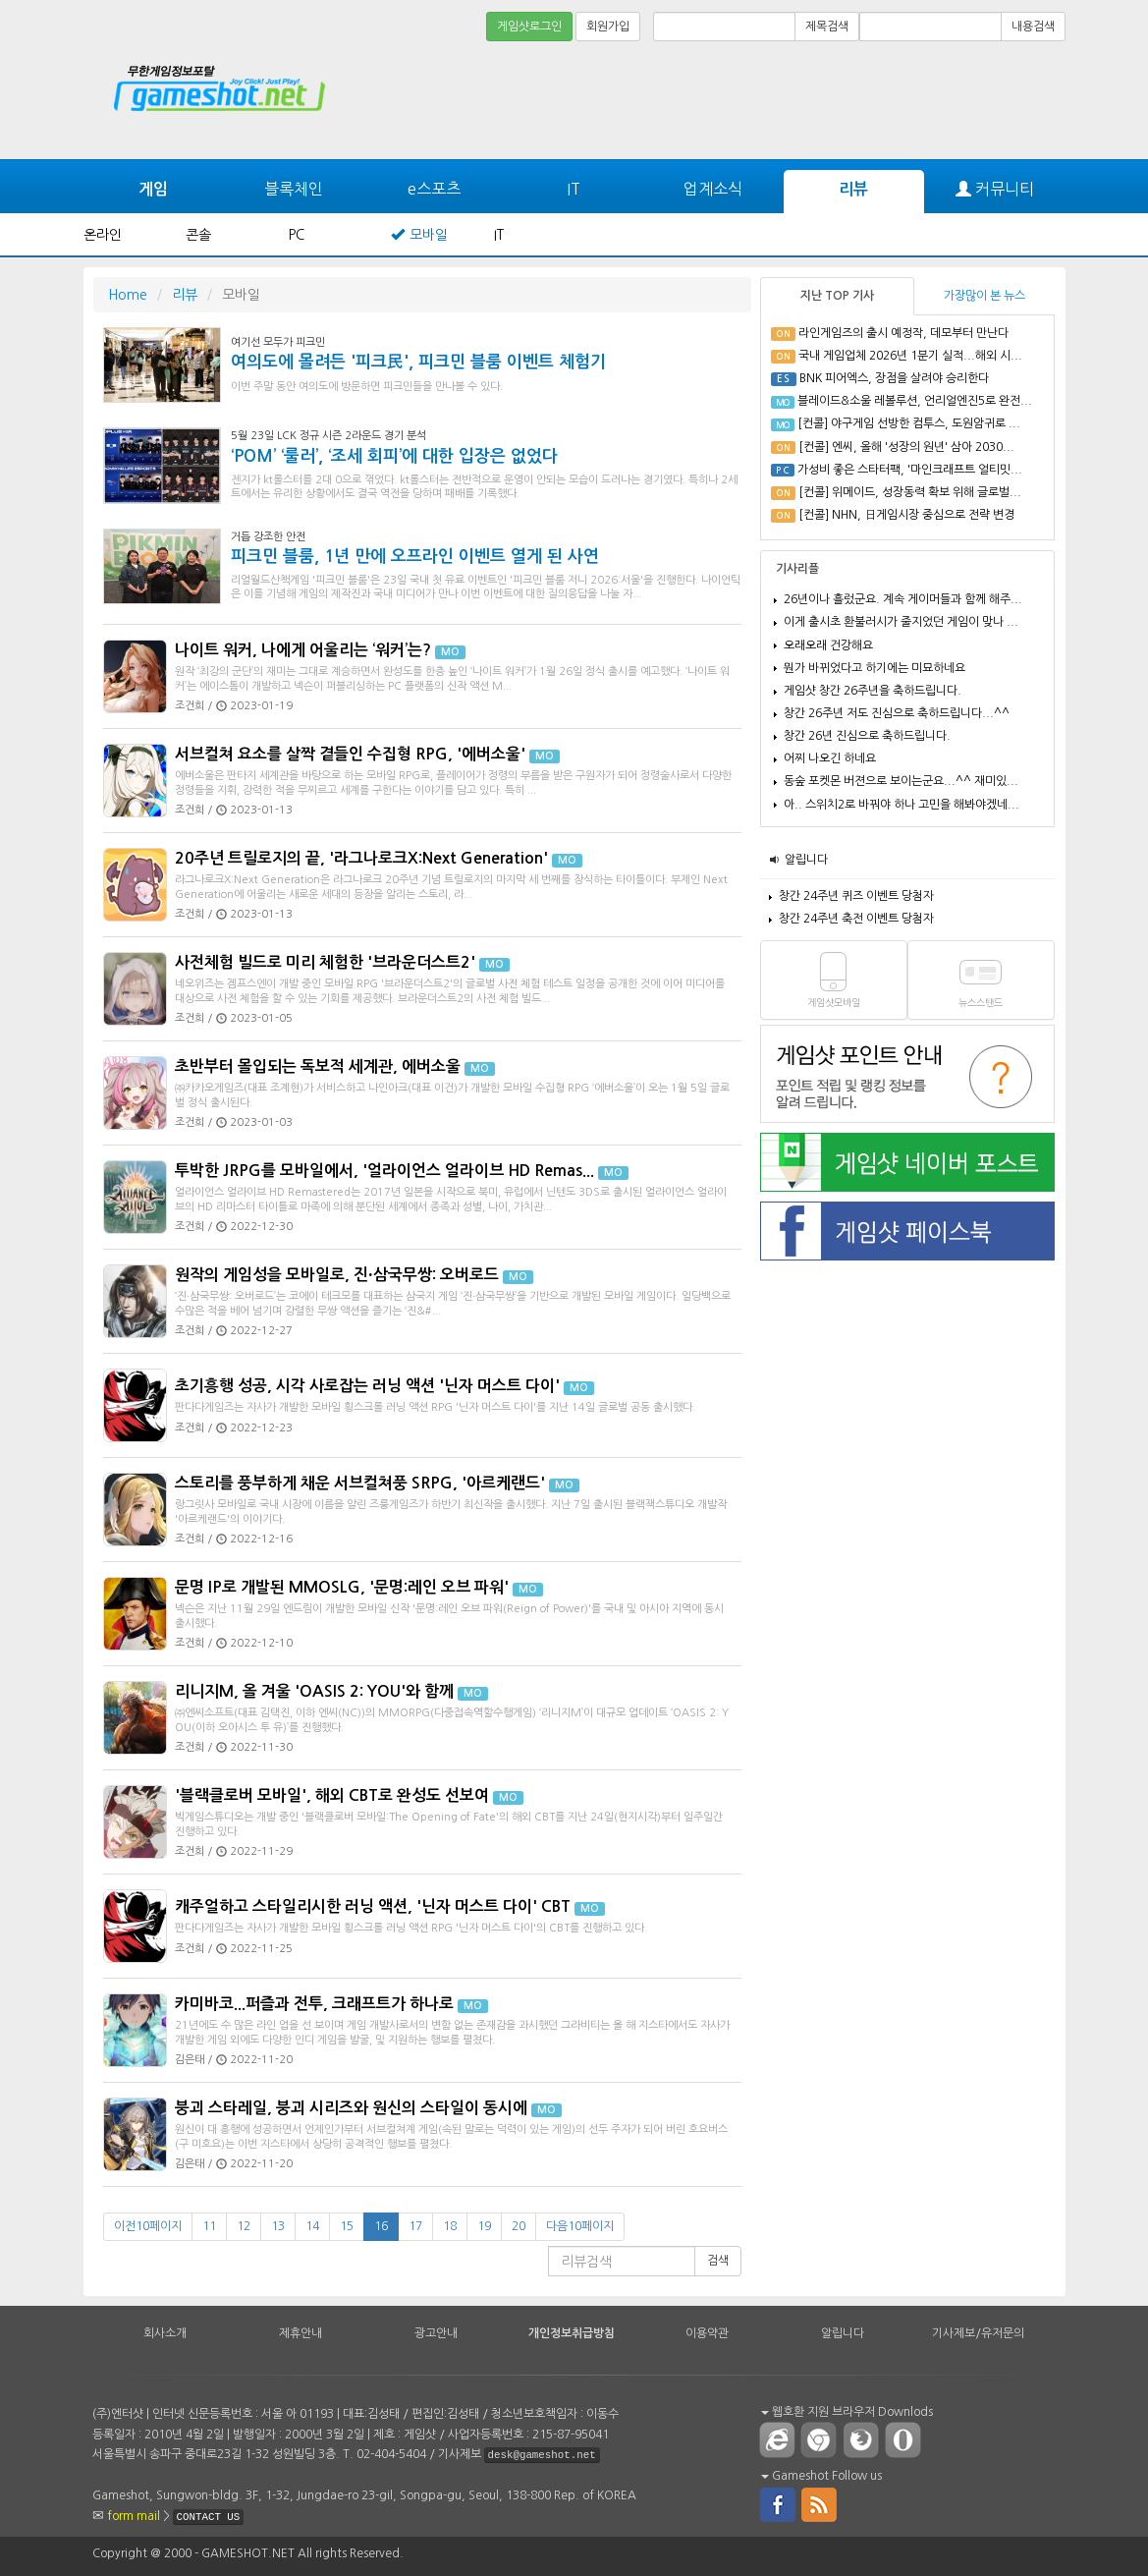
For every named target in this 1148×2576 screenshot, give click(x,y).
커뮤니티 (995, 189)
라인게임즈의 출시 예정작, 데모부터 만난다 (903, 333)
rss (820, 2503)
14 (312, 2226)
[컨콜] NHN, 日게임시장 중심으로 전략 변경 (906, 515)
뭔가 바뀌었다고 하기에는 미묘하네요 (874, 668)
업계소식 (712, 188)
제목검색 (826, 26)
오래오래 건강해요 (828, 645)
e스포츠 (434, 188)
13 (278, 2226)
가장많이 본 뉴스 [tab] (984, 296)
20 (518, 2226)
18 (450, 2226)
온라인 (102, 235)
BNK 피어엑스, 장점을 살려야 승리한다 (894, 378)
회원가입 (607, 26)
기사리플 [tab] (797, 569)
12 (243, 2226)
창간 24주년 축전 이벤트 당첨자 (856, 918)
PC (296, 235)
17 (415, 2226)
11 (209, 2226)
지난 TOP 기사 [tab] (837, 296)
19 (484, 2226)
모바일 (429, 235)
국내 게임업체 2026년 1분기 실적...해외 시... (910, 356)
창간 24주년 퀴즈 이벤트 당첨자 (856, 896)
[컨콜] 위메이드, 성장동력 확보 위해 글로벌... (909, 492)
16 (381, 2226)
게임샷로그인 (529, 26)
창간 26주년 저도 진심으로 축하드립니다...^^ (897, 713)
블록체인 (293, 188)
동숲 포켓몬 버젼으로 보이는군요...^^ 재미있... (901, 781)
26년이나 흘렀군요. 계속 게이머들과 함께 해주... (903, 599)
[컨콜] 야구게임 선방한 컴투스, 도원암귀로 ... (908, 423)
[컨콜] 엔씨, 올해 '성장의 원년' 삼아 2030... (906, 447)
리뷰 (853, 189)
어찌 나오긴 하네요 (830, 758)
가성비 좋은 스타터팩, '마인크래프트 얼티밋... (909, 470)
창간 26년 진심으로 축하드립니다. (867, 736)
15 (347, 2226)
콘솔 (198, 235)
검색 (718, 2261)
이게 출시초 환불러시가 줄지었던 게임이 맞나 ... (901, 622)
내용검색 (1033, 26)
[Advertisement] (714, 100)
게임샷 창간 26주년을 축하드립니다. (872, 691)
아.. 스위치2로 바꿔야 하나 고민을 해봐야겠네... (901, 805)
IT (573, 188)
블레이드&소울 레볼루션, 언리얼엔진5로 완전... (914, 401)
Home (127, 295)
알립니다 (806, 860)
